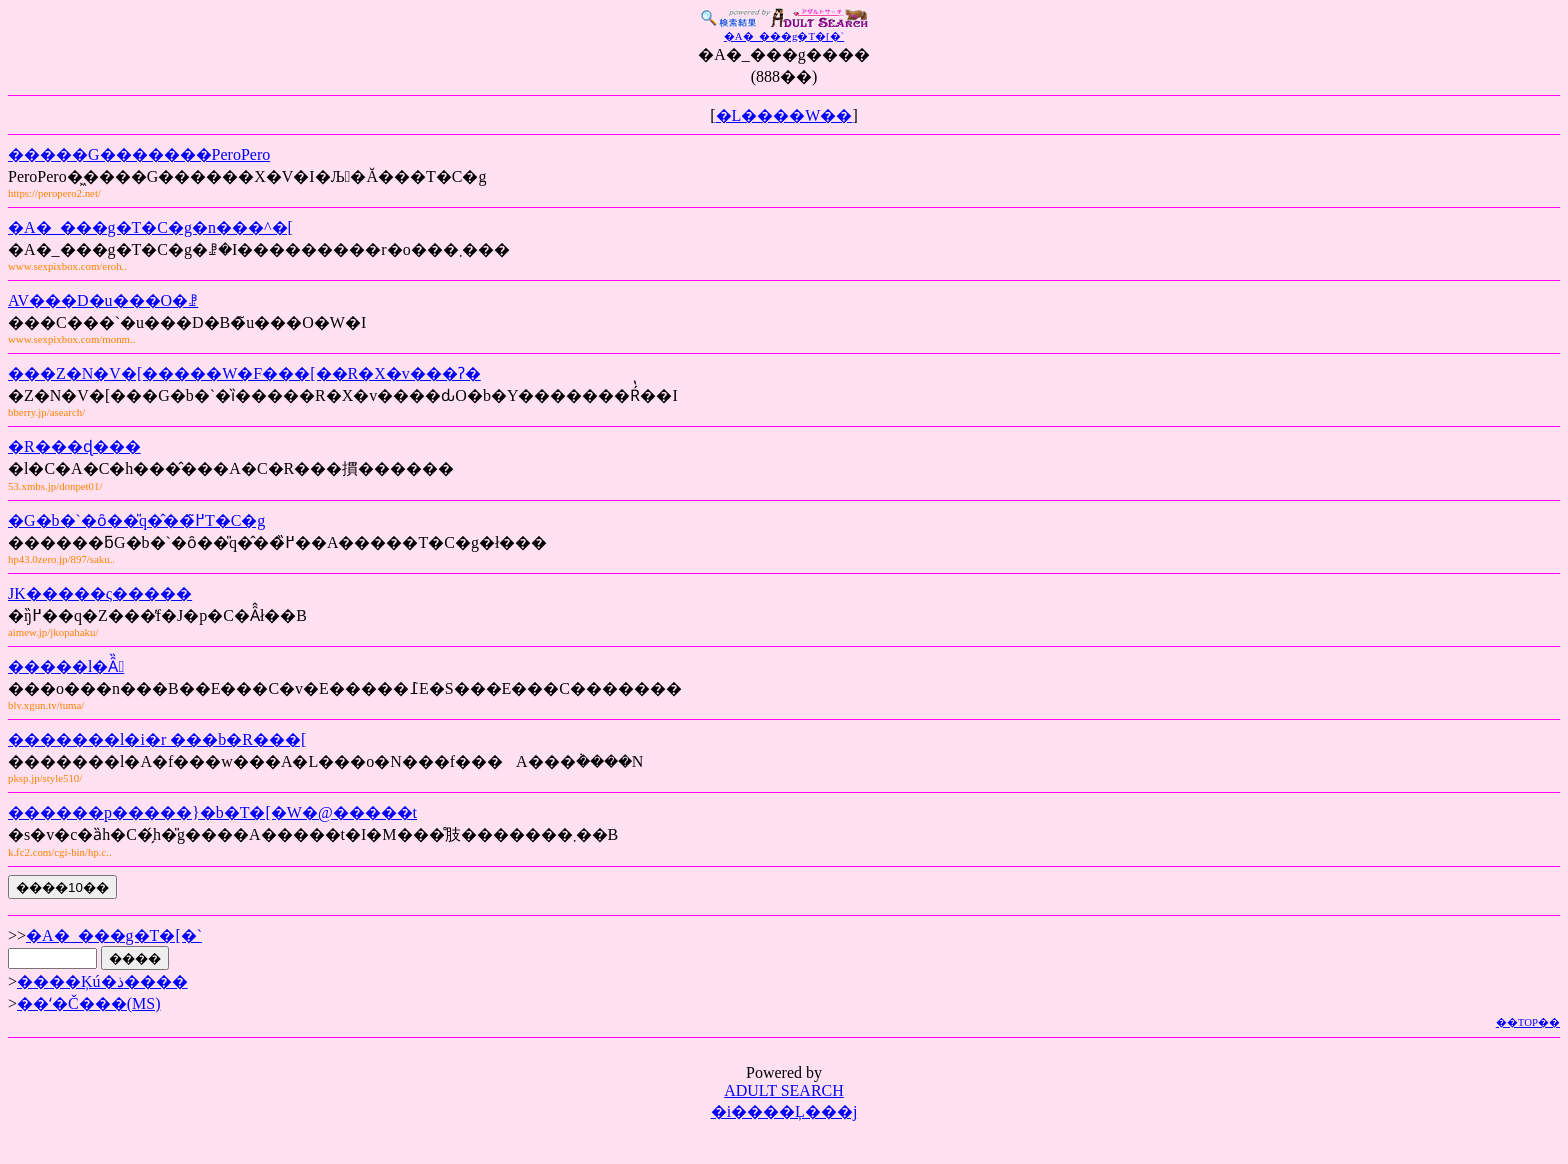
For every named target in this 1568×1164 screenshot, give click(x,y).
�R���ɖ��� (74, 446)
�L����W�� (784, 115)
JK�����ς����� (100, 593)
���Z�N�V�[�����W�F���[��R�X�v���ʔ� (244, 373)
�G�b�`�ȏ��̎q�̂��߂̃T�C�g (136, 520)
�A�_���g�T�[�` (114, 935)
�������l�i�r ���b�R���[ (157, 739)
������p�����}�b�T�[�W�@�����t (212, 812)
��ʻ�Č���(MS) (88, 1003)
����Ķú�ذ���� (102, 981)
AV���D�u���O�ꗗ (103, 300)
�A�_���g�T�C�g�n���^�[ (150, 227)
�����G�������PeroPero (139, 154)
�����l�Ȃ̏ (66, 666)
